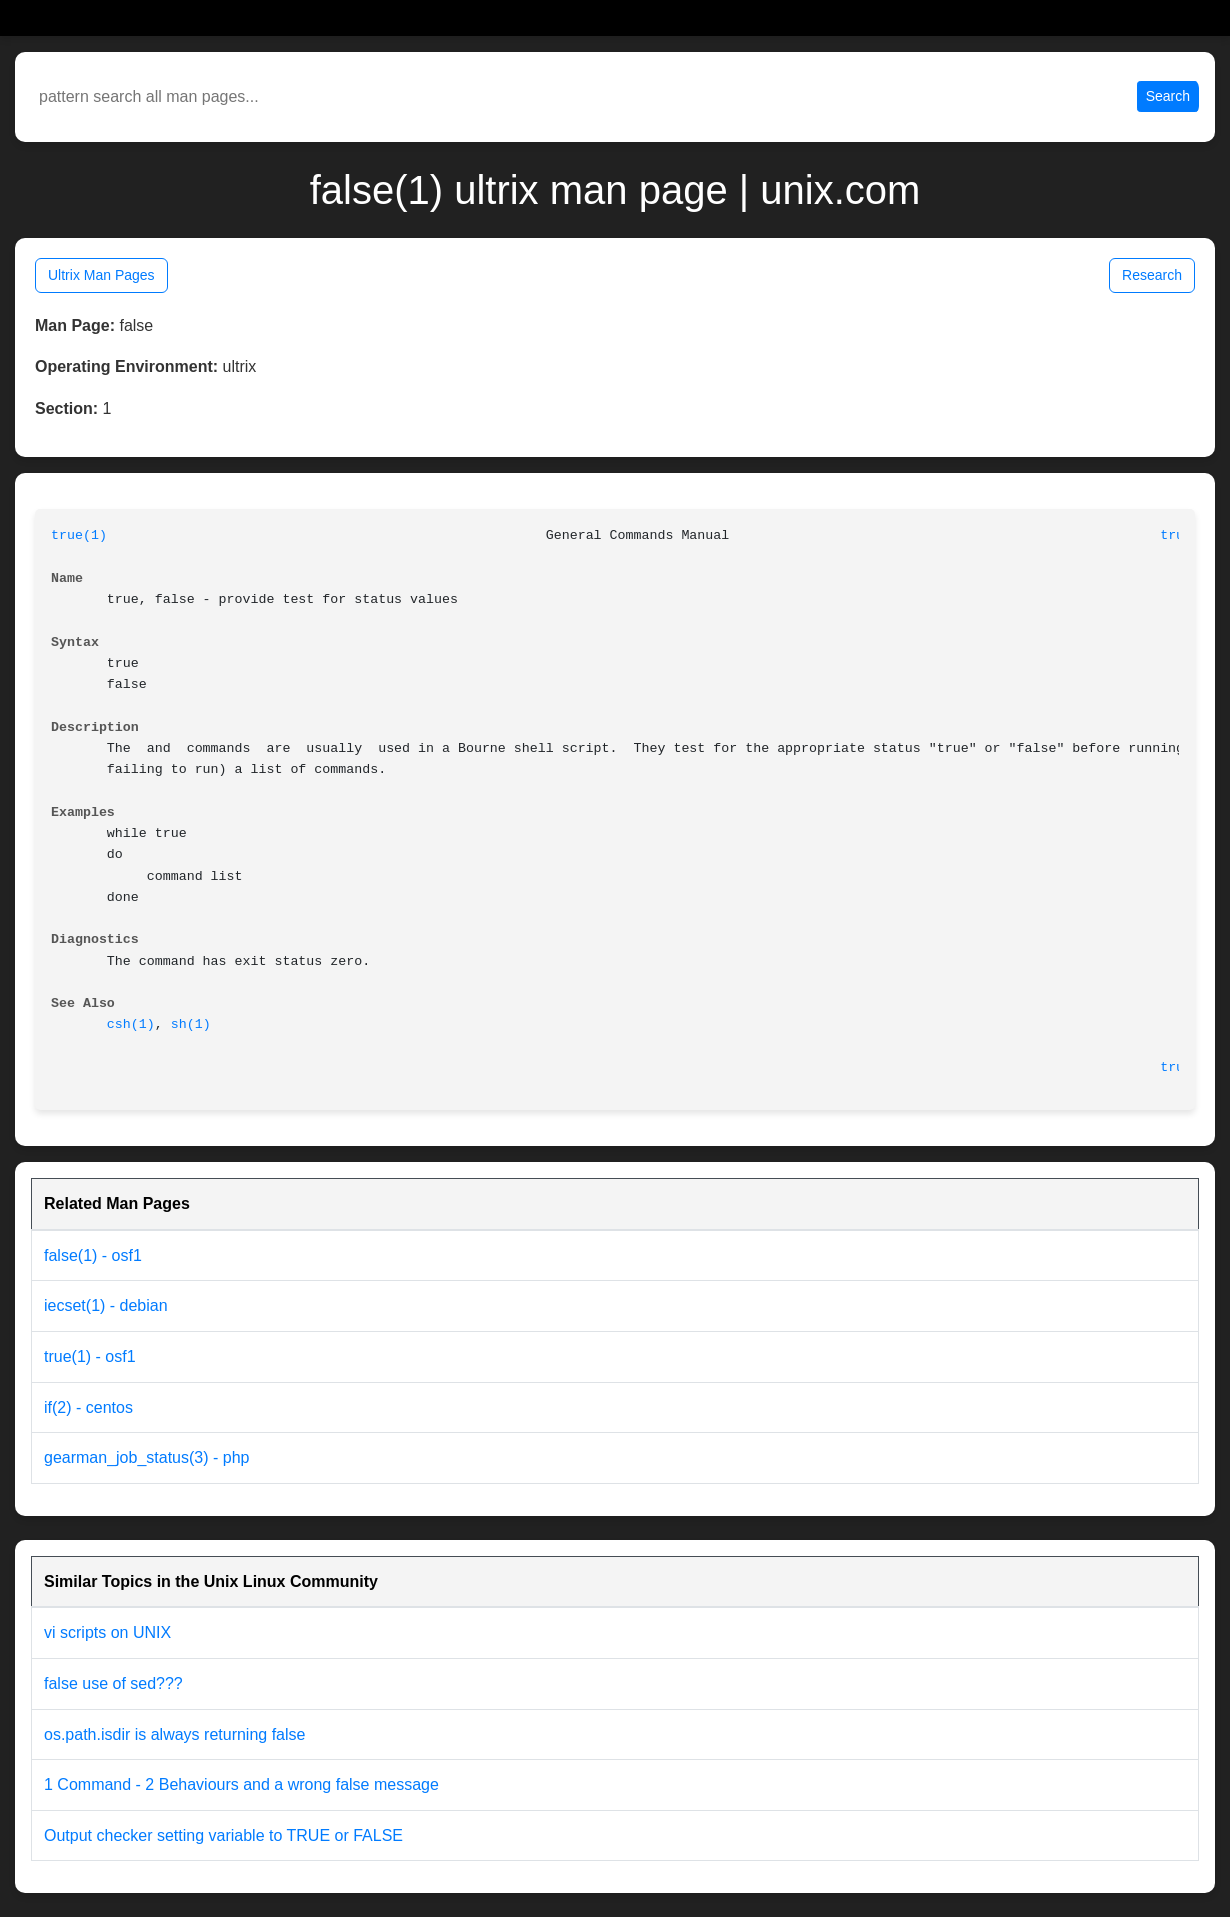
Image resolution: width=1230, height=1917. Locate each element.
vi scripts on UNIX (107, 1632)
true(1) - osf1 (90, 1356)
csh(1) (131, 1024)
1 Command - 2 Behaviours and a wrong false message (241, 1784)
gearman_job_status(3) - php (146, 1457)
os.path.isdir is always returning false (174, 1734)
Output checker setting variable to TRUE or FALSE (223, 1835)
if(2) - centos (88, 1407)
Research (1152, 275)
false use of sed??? (113, 1683)
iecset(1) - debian (106, 1305)
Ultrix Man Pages (101, 275)
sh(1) (191, 1024)
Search (1168, 96)
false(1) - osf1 (93, 1255)
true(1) (79, 535)
